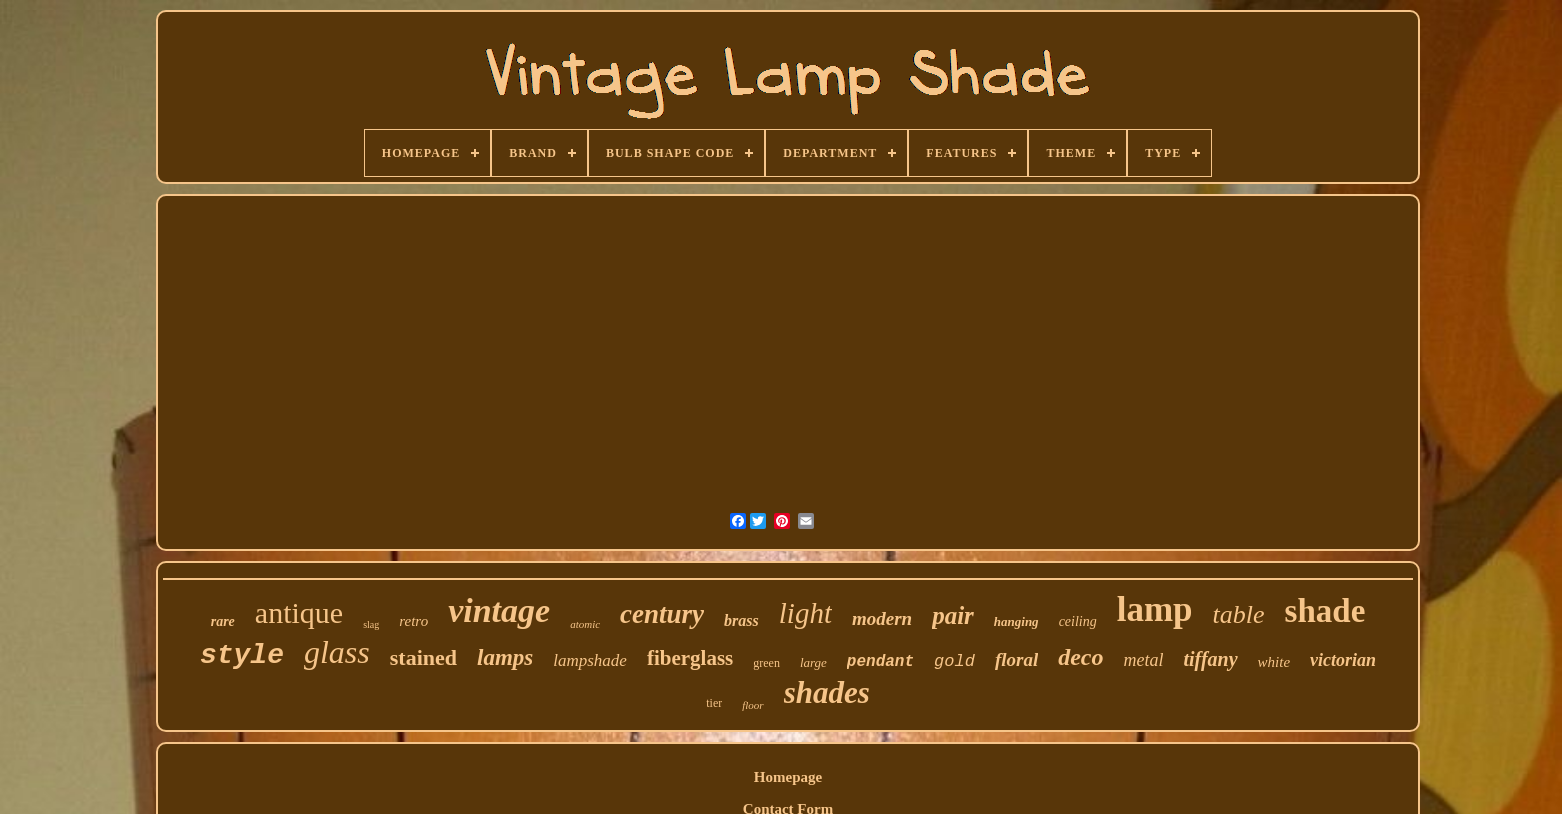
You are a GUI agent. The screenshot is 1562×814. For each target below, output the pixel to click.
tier (714, 703)
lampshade (590, 660)
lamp (1155, 609)
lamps (505, 657)
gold (954, 661)
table (1239, 614)
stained (423, 657)
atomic (585, 624)
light (805, 613)
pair (953, 615)
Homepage (788, 777)
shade (1325, 611)
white (1274, 662)
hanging (1016, 621)
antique (299, 612)
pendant (880, 662)
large (813, 662)
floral (1016, 659)
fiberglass (690, 658)
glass (337, 652)
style (242, 655)
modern (882, 618)
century (662, 614)
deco (1080, 657)
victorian (1343, 660)
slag (371, 624)
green (766, 663)
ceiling (1078, 621)
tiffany (1210, 659)
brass (741, 620)
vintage (499, 610)
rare (223, 621)
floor (752, 705)
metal (1143, 660)
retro (413, 621)
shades (827, 692)
